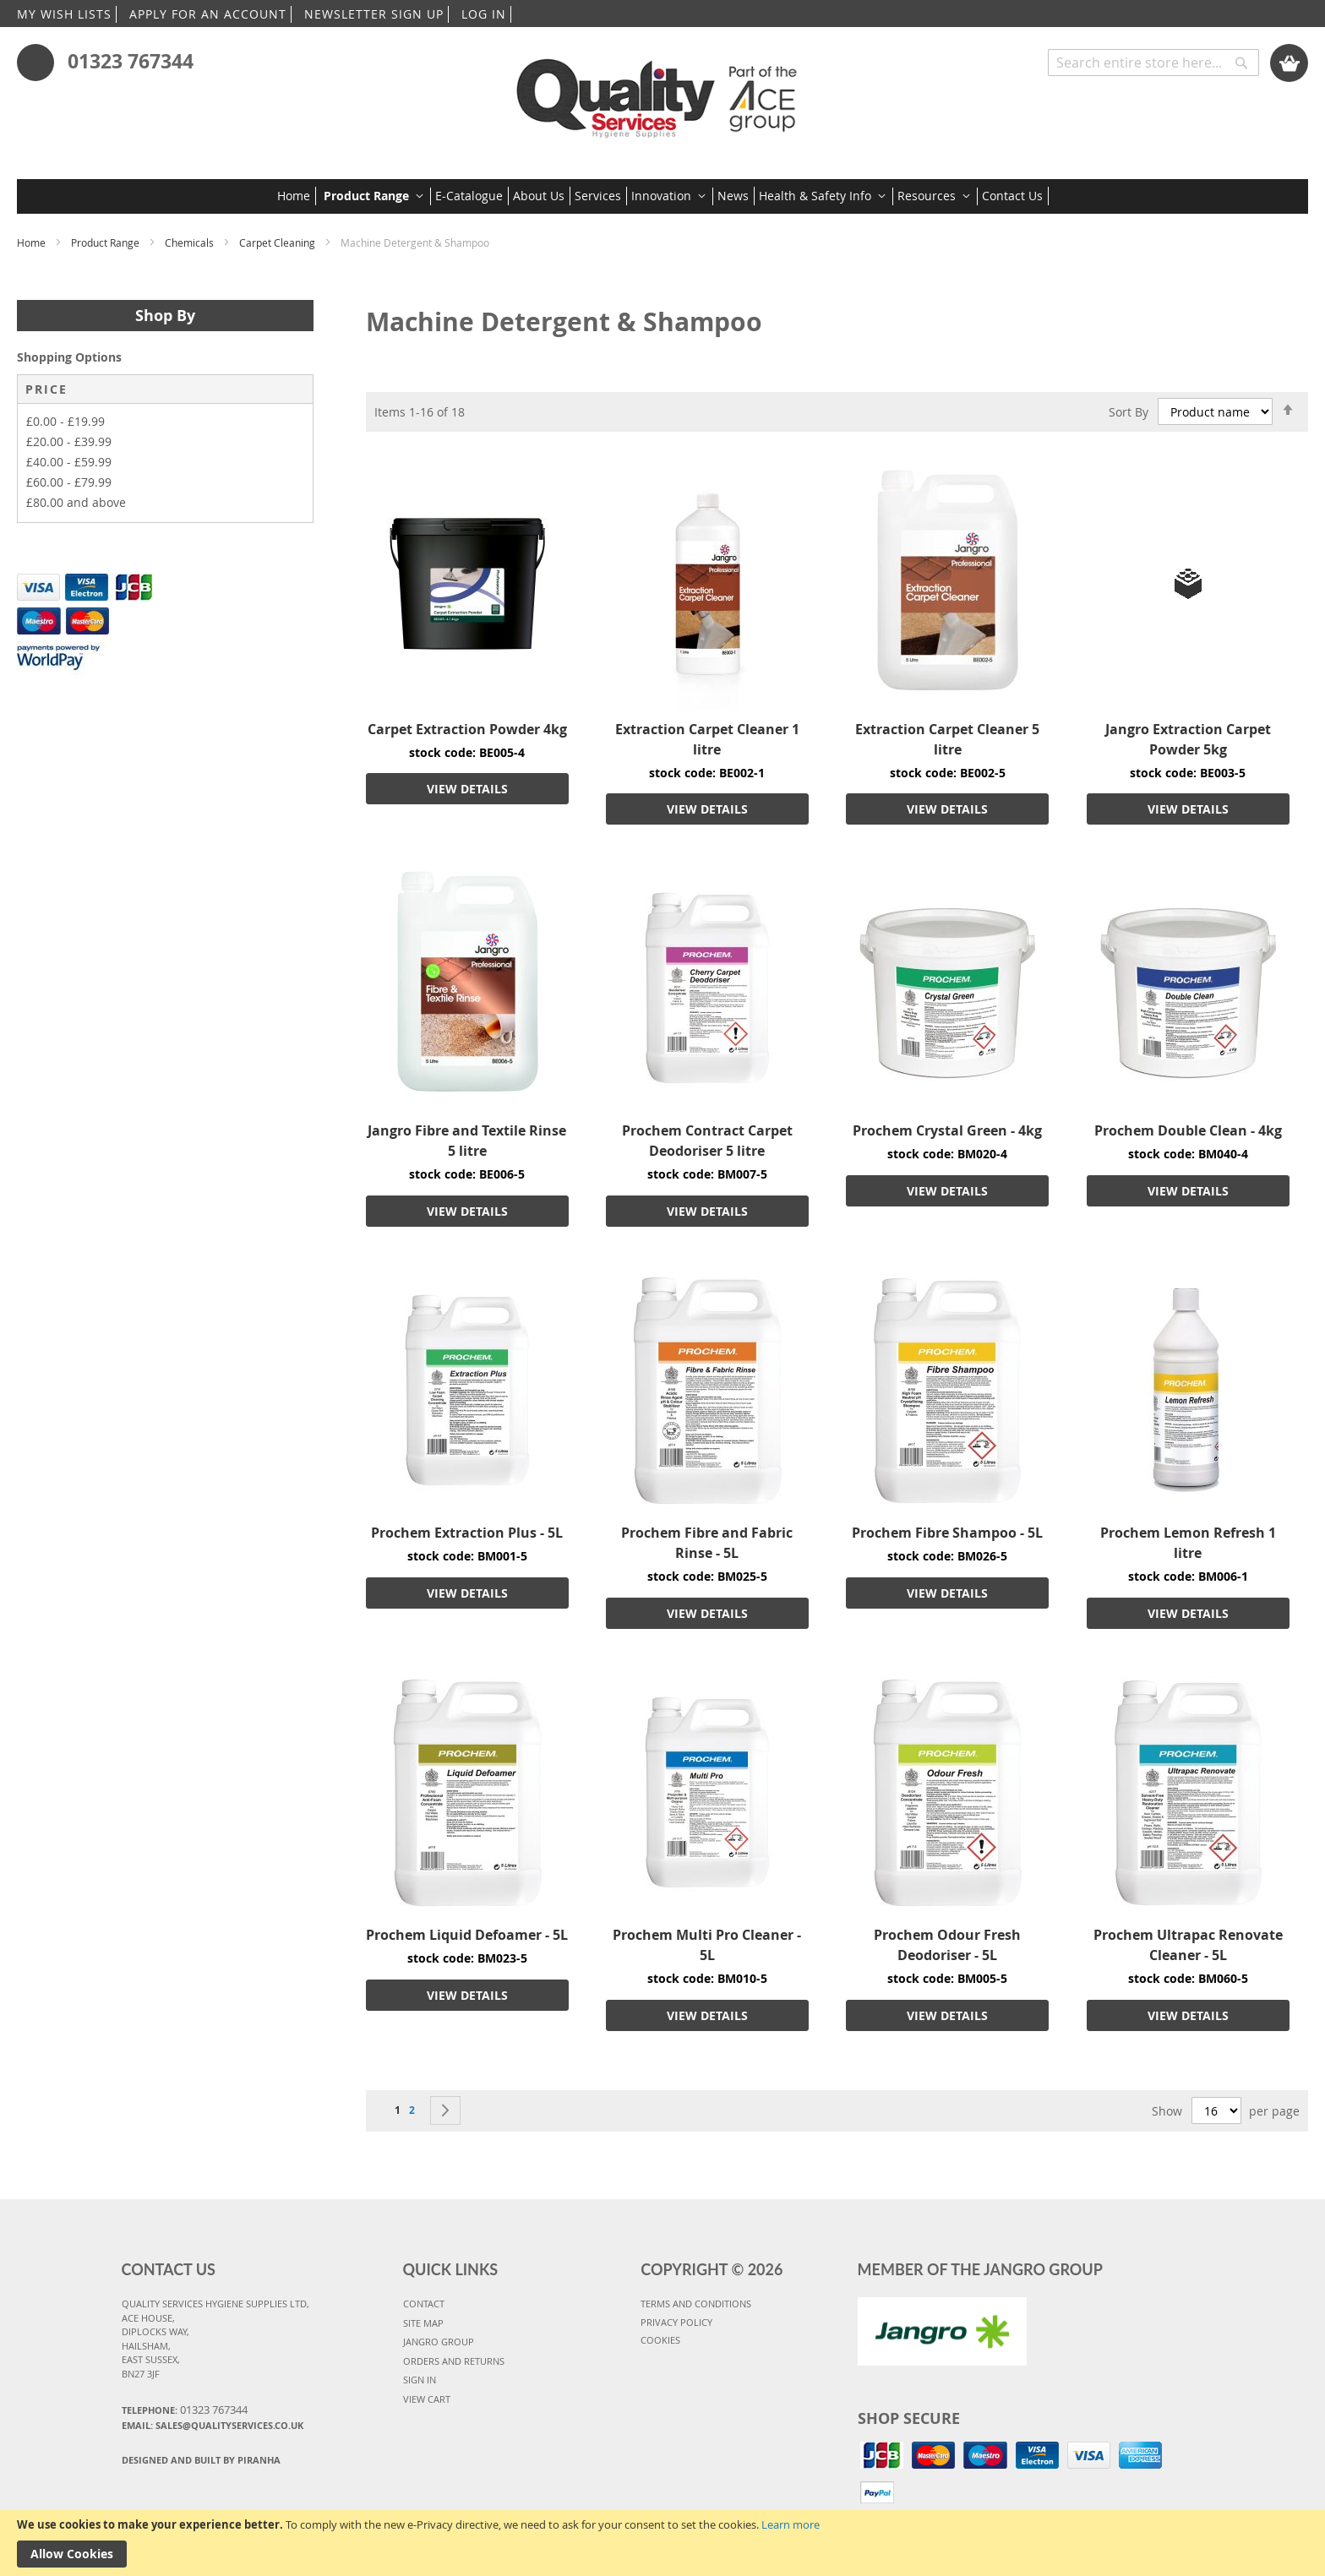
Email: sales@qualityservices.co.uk (212, 2425)
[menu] (662, 196)
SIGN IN (419, 2379)
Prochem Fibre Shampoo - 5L (947, 1532)
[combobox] (1153, 62)
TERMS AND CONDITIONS (696, 2303)
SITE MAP (423, 2323)
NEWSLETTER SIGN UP (374, 14)
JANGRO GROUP (438, 2341)
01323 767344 (131, 60)
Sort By (1128, 411)
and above (76, 502)
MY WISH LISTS (64, 14)
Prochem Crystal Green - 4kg (947, 1130)
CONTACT (423, 2303)
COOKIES (660, 2340)
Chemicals (190, 242)
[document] (662, 2543)
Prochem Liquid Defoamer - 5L (467, 1934)
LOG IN (483, 14)
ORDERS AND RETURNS (453, 2361)
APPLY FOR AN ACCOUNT (207, 14)
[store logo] (662, 92)
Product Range (106, 242)
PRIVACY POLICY (676, 2322)
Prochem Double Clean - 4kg (1188, 1130)
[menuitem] (296, 196)
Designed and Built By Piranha (201, 2459)
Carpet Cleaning (278, 242)
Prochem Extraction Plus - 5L (467, 1532)
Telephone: (185, 2409)
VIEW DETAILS (467, 789)
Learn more (790, 2524)
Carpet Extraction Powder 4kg (467, 729)
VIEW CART (426, 2399)
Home (32, 242)
